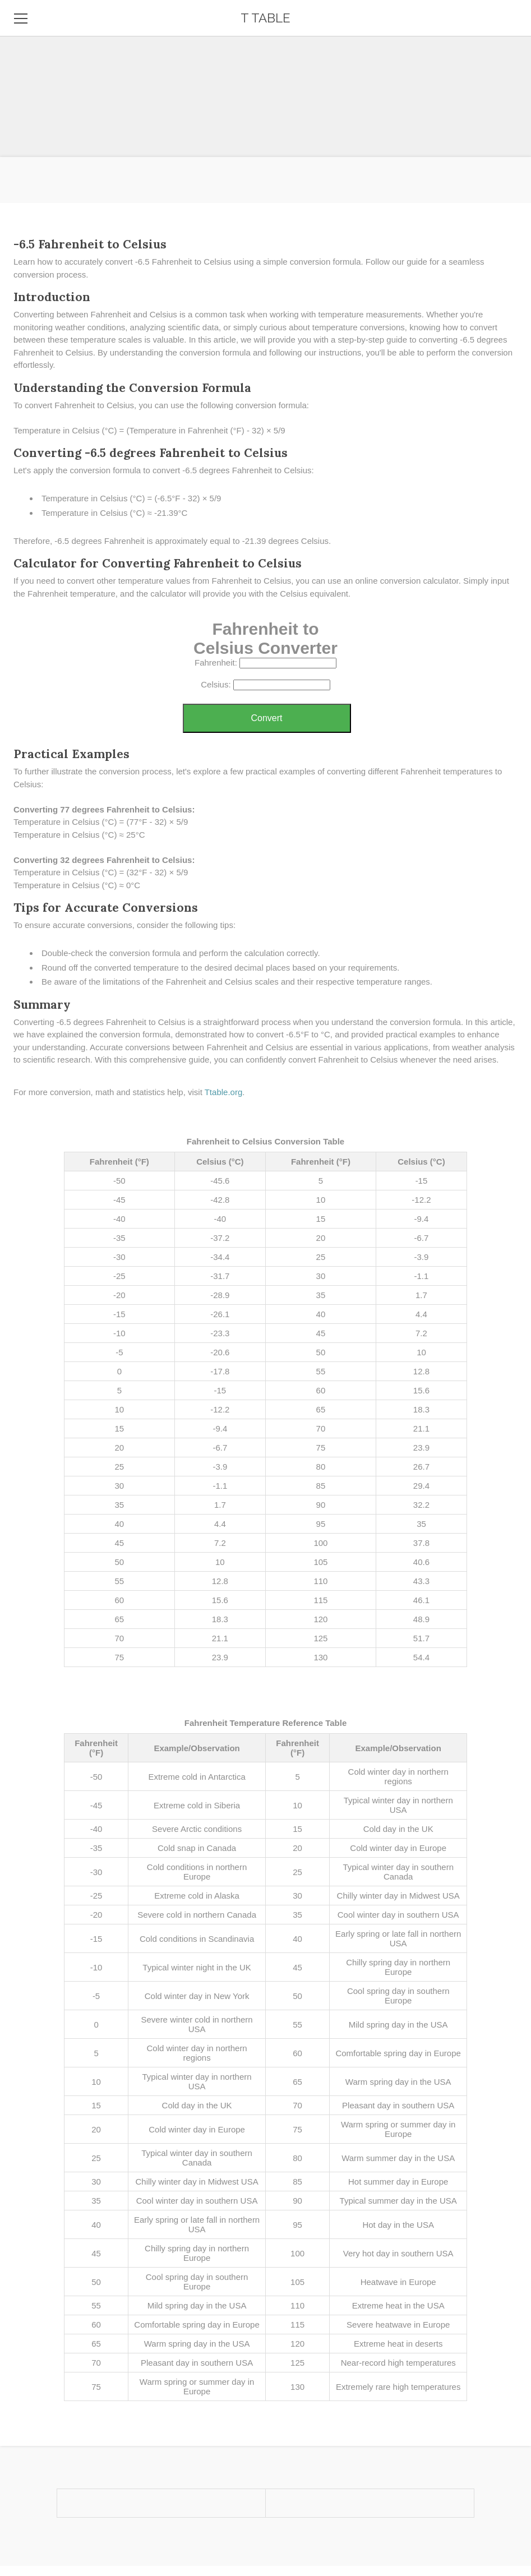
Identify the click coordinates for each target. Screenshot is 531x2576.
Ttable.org (224, 1092)
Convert (266, 718)
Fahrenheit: (216, 662)
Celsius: (215, 684)
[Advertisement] (265, 78)
